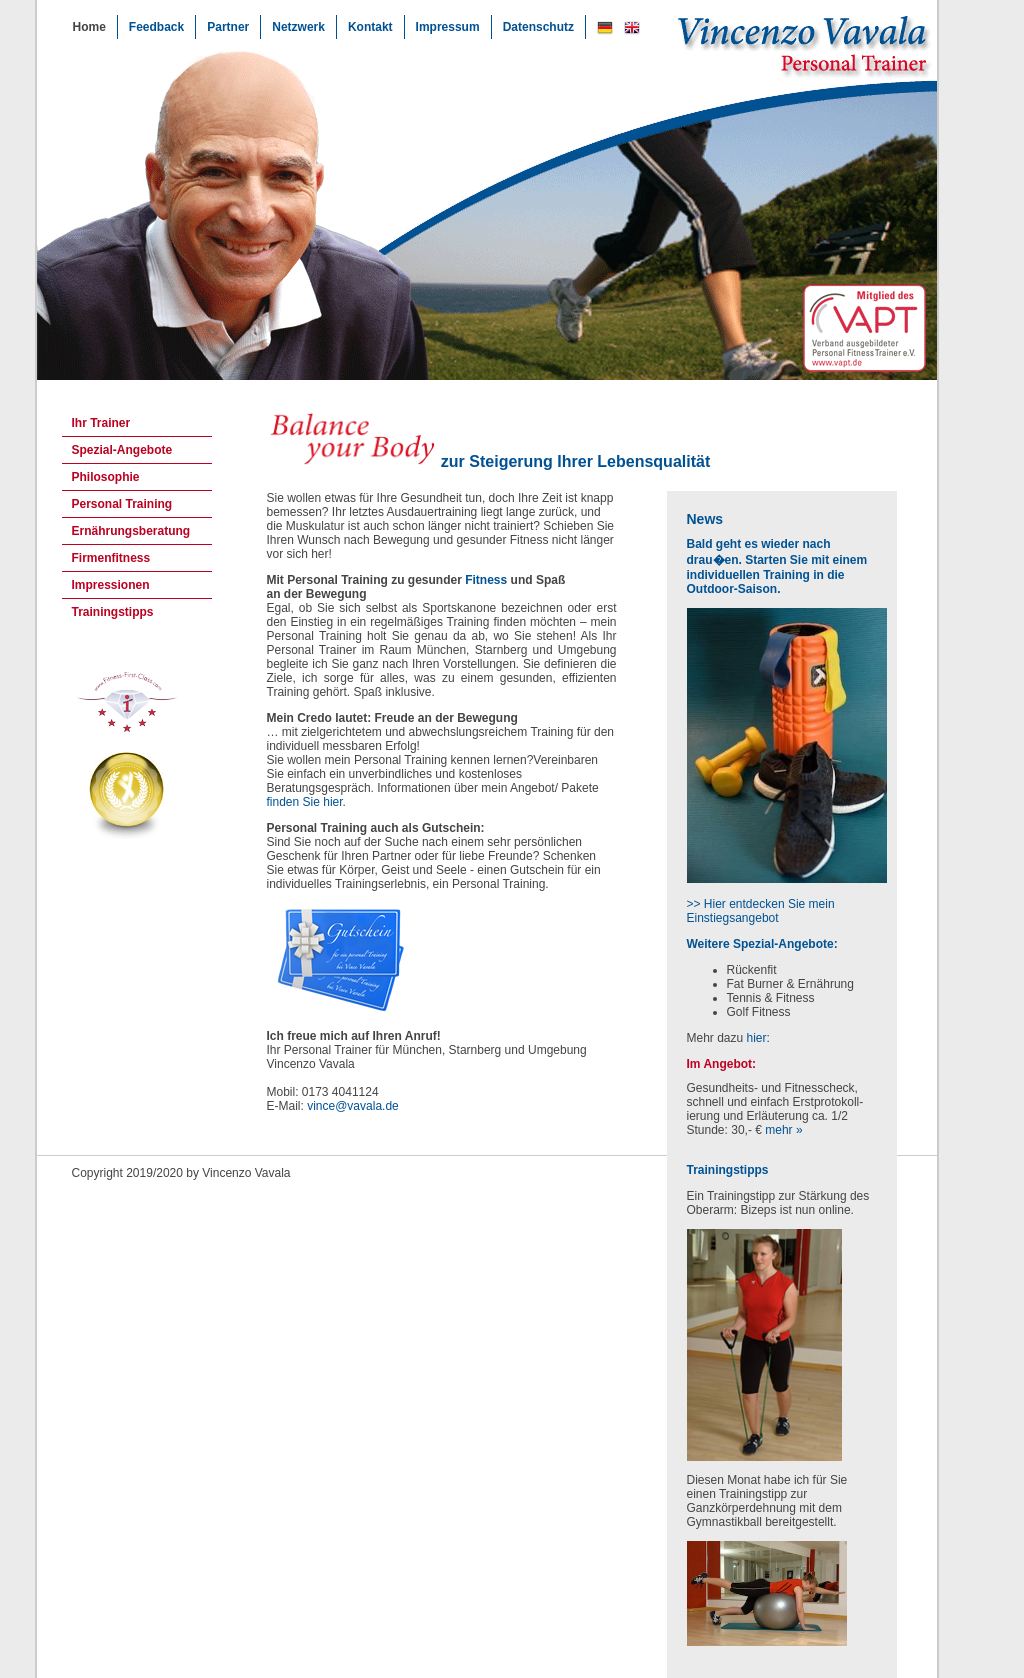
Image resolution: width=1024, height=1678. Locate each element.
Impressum (448, 27)
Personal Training (122, 504)
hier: (758, 1038)
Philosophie (106, 477)
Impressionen (111, 585)
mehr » (783, 1130)
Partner (228, 27)
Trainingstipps (113, 612)
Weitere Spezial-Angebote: (762, 944)
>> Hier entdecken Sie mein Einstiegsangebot (761, 911)
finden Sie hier (305, 802)
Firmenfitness (111, 558)
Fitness (486, 580)
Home (89, 27)
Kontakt (370, 27)
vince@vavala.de (353, 1106)
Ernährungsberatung (131, 531)
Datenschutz (538, 27)
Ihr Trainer (101, 423)
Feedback (156, 27)
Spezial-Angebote (122, 450)
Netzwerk (298, 27)
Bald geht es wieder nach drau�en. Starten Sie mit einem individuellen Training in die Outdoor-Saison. (777, 566)
